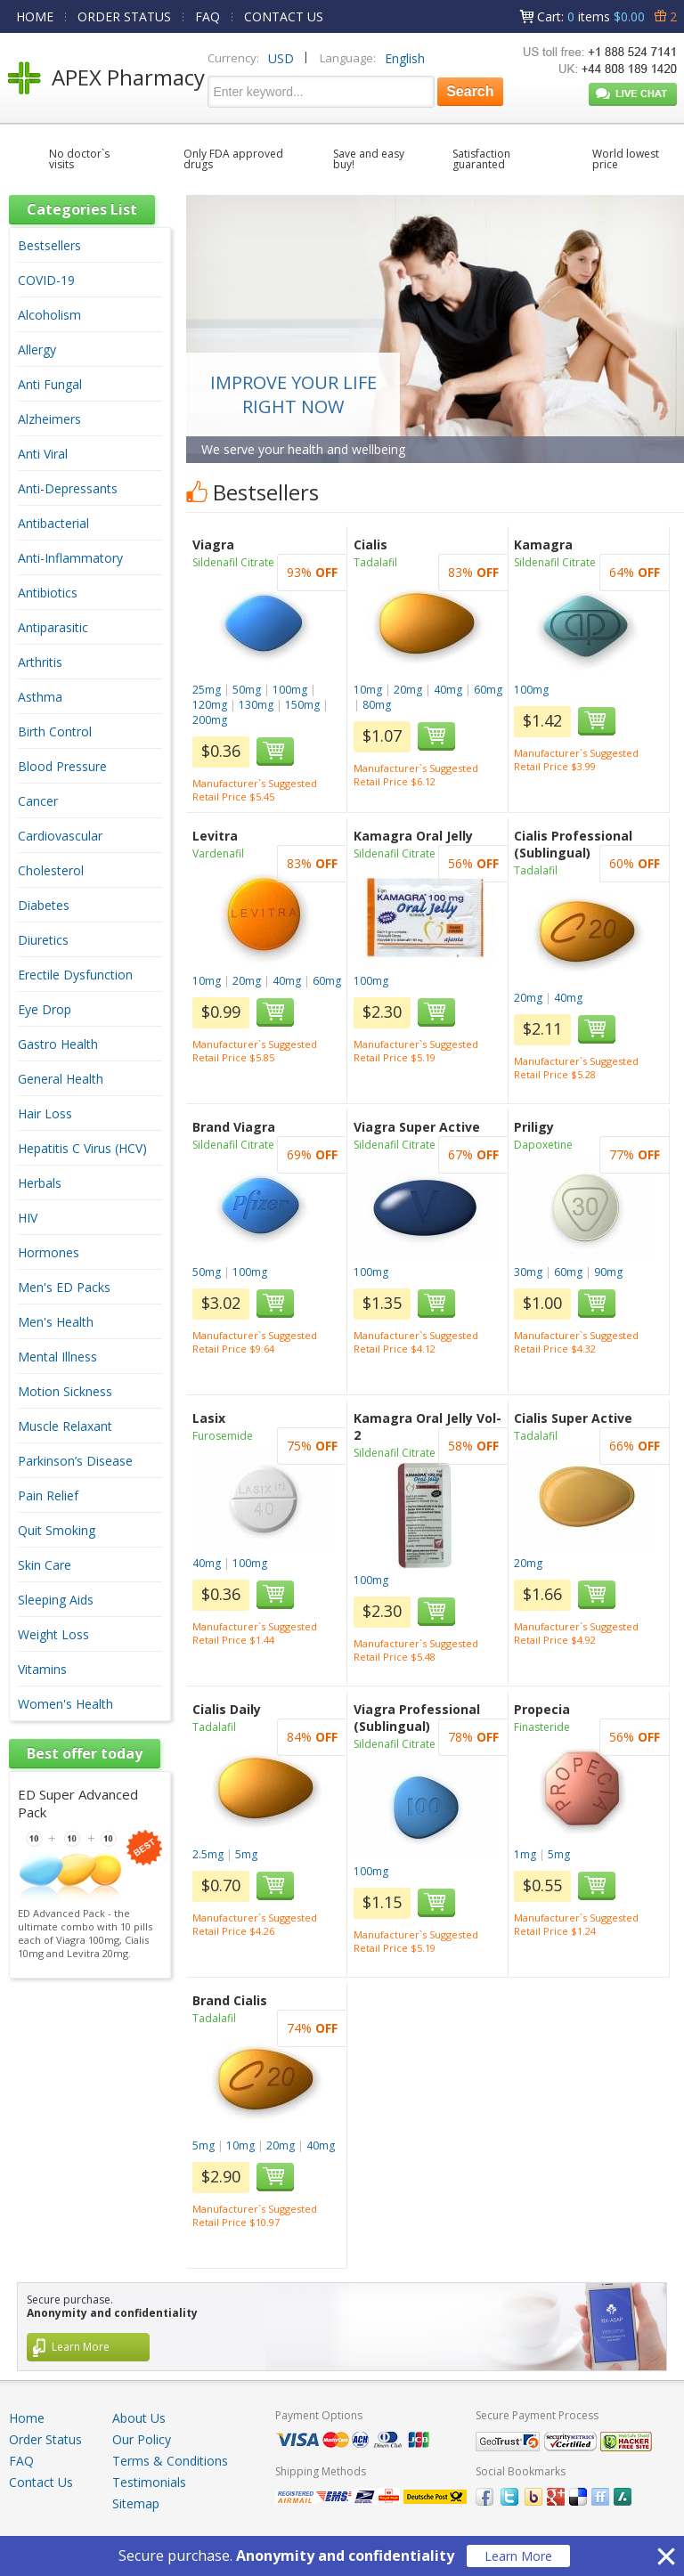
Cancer (38, 800)
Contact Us (41, 2482)
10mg (368, 689)
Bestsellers (49, 245)
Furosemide (222, 1435)
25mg (206, 689)
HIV (27, 1217)
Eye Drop (44, 1009)
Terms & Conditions (170, 2460)
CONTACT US (283, 16)
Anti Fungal (50, 384)
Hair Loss (45, 1113)
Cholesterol (51, 870)
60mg (488, 689)
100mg (290, 689)
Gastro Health (58, 1044)
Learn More (518, 2556)
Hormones (48, 1252)
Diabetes (43, 905)
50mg (246, 689)
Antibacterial (53, 523)
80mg (376, 704)
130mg (256, 704)
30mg (528, 1272)
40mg (448, 689)
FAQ (207, 16)
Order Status (45, 2439)
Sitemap (135, 2503)
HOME (34, 16)
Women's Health (65, 1703)
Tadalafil (375, 562)
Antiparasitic (53, 627)
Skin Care (44, 1564)
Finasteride (542, 1727)
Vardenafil (218, 853)
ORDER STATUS (124, 16)
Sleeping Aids (56, 1599)
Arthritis (40, 662)
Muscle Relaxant (65, 1426)
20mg (408, 689)
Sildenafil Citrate (233, 562)
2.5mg (208, 1854)
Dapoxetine (543, 1144)
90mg (608, 1272)
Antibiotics (47, 592)
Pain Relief (48, 1495)
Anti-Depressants (68, 488)
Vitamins (42, 1669)
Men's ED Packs (64, 1287)
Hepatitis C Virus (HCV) (82, 1148)
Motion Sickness (65, 1391)
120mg (209, 704)
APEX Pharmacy (128, 77)
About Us (139, 2417)
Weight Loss (53, 1634)
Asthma (40, 696)
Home (27, 2417)
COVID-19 (46, 280)
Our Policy (141, 2439)
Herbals (39, 1182)
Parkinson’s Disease (75, 1460)
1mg (525, 1854)
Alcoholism (49, 314)
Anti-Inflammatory (70, 557)
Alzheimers (49, 418)
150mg (302, 704)
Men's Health (56, 1321)
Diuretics (43, 939)
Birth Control (55, 731)
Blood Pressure (62, 766)
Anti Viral (43, 453)
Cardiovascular (60, 835)
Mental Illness (57, 1356)
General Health (60, 1078)
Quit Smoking (56, 1530)
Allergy (37, 349)
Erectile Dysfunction (75, 974)
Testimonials (149, 2482)
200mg (209, 719)
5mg (246, 1854)
